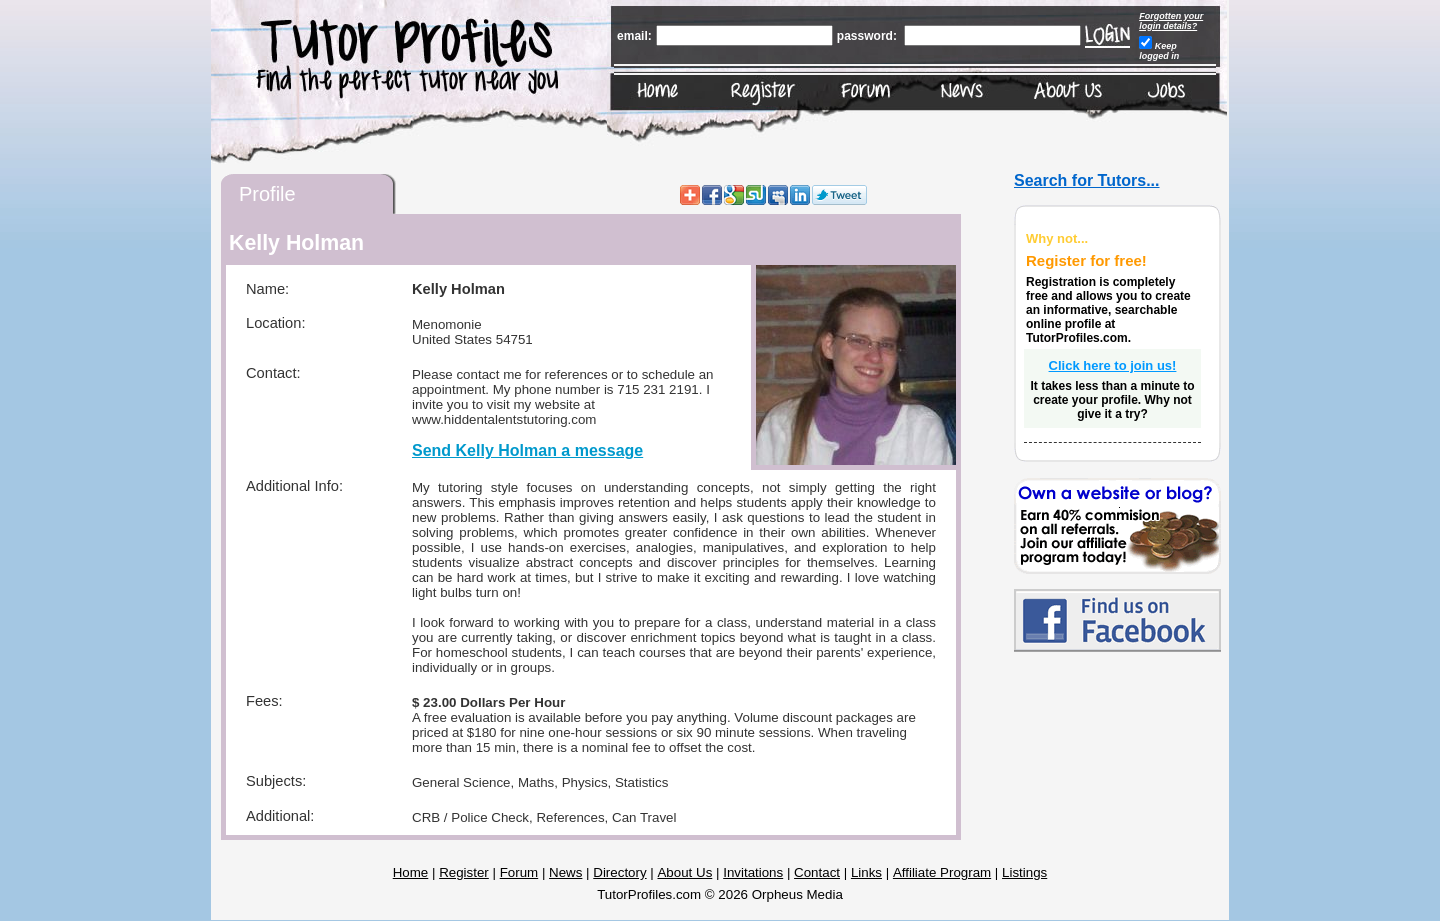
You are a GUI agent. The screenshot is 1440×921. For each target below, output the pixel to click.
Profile (267, 194)
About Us (684, 872)
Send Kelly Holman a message (527, 450)
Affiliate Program (942, 872)
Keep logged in (1159, 51)
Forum (519, 872)
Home (411, 872)
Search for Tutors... (1087, 180)
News (565, 872)
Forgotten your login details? (1171, 21)
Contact (817, 872)
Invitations (753, 872)
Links (866, 872)
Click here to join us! (1113, 365)
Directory (619, 872)
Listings (1024, 872)
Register (464, 872)
